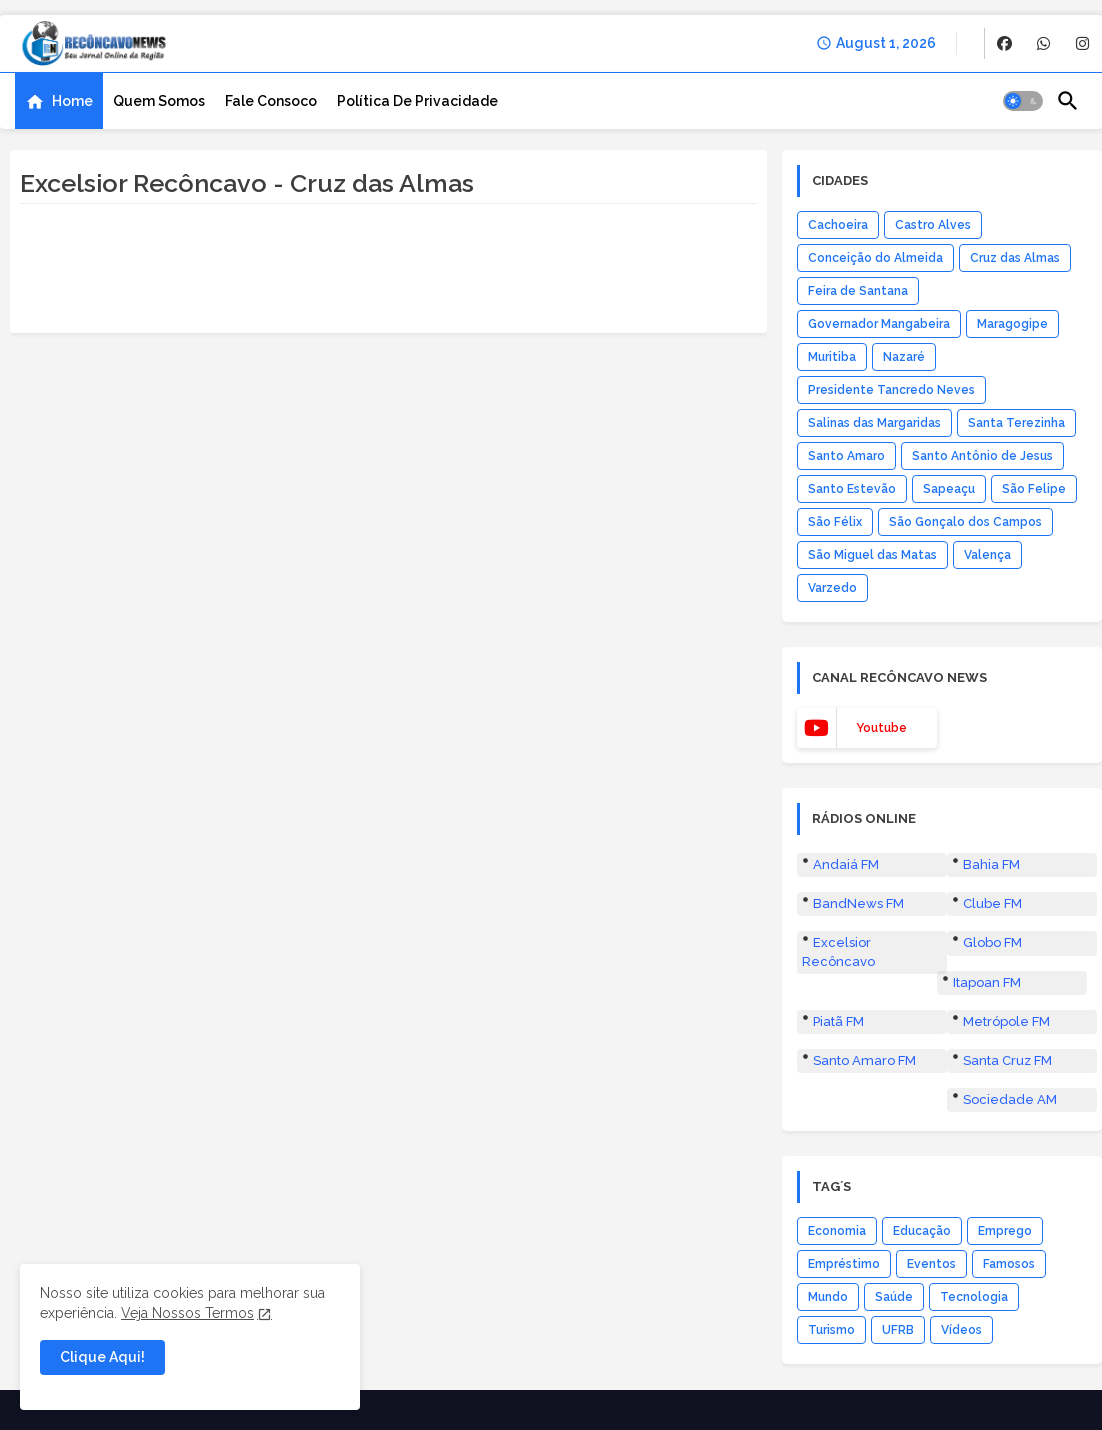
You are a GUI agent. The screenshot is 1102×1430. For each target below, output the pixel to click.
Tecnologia (974, 1297)
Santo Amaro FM (864, 1060)
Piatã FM (838, 1021)
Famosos (1009, 1264)
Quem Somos (159, 101)
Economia (837, 1231)
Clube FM (992, 903)
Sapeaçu (949, 489)
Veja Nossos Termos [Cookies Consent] (187, 1313)
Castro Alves (933, 225)
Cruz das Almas (1015, 258)
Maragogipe (1012, 324)
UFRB (898, 1330)
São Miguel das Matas (872, 555)
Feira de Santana (858, 291)
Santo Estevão (852, 489)
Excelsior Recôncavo (838, 951)
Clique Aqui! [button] (102, 1357)
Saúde (894, 1297)
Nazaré (904, 357)
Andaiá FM (846, 864)
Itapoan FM (987, 982)
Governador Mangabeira (879, 324)
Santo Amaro (846, 456)
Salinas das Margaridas (874, 423)
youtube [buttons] (881, 728)
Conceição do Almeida (875, 258)
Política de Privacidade (417, 101)
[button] (1023, 101)
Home (72, 101)
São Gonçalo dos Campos (965, 522)
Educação (922, 1231)
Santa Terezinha (1016, 423)
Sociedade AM (1010, 1099)
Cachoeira (838, 225)
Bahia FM (991, 864)
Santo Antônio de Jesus (982, 456)
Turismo (831, 1330)
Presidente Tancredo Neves (891, 390)
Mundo (828, 1297)
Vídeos (961, 1330)
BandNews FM (858, 903)
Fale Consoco (271, 101)
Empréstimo (844, 1264)
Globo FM (992, 942)
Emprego (1005, 1231)
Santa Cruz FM (1007, 1060)
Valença (987, 555)
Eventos (931, 1264)
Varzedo (832, 588)
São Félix (835, 522)
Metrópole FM (1006, 1021)
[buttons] (1004, 43)
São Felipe (1034, 489)
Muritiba (832, 357)
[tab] (59, 101)
